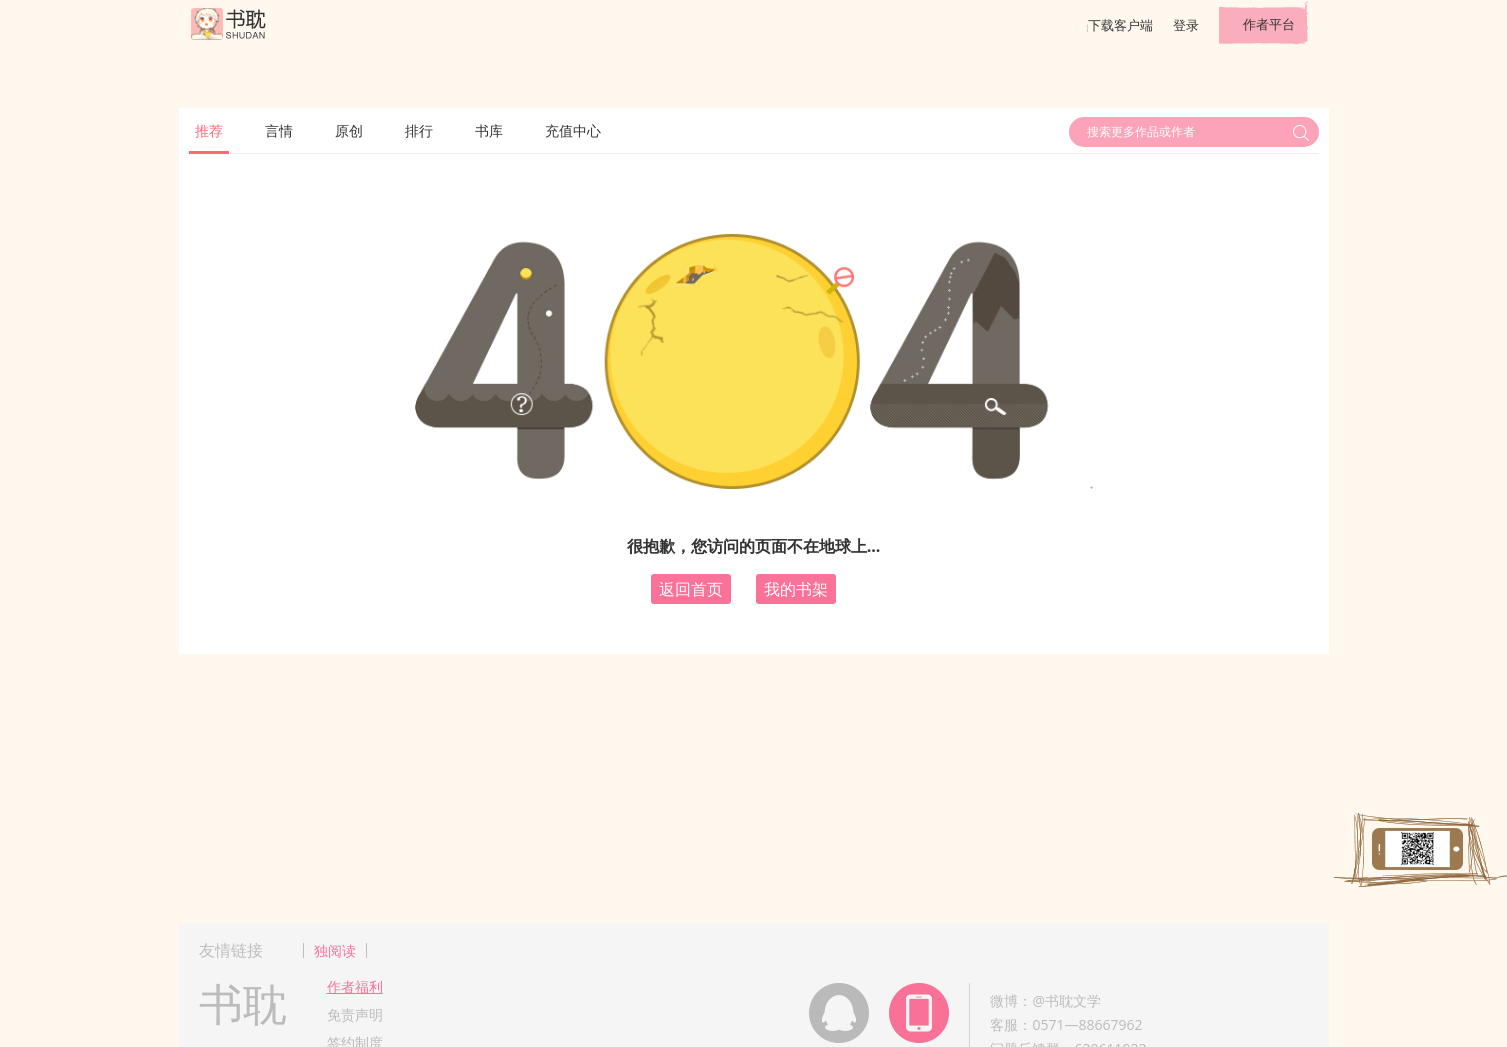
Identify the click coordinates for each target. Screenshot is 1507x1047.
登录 (1186, 25)
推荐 (209, 130)
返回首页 (691, 589)
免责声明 (355, 1014)
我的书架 (796, 589)
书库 (489, 130)
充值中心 (573, 130)
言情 (279, 130)
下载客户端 (1120, 25)
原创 (349, 130)
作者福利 (355, 986)
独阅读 (335, 950)
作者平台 (1269, 24)
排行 (419, 130)
